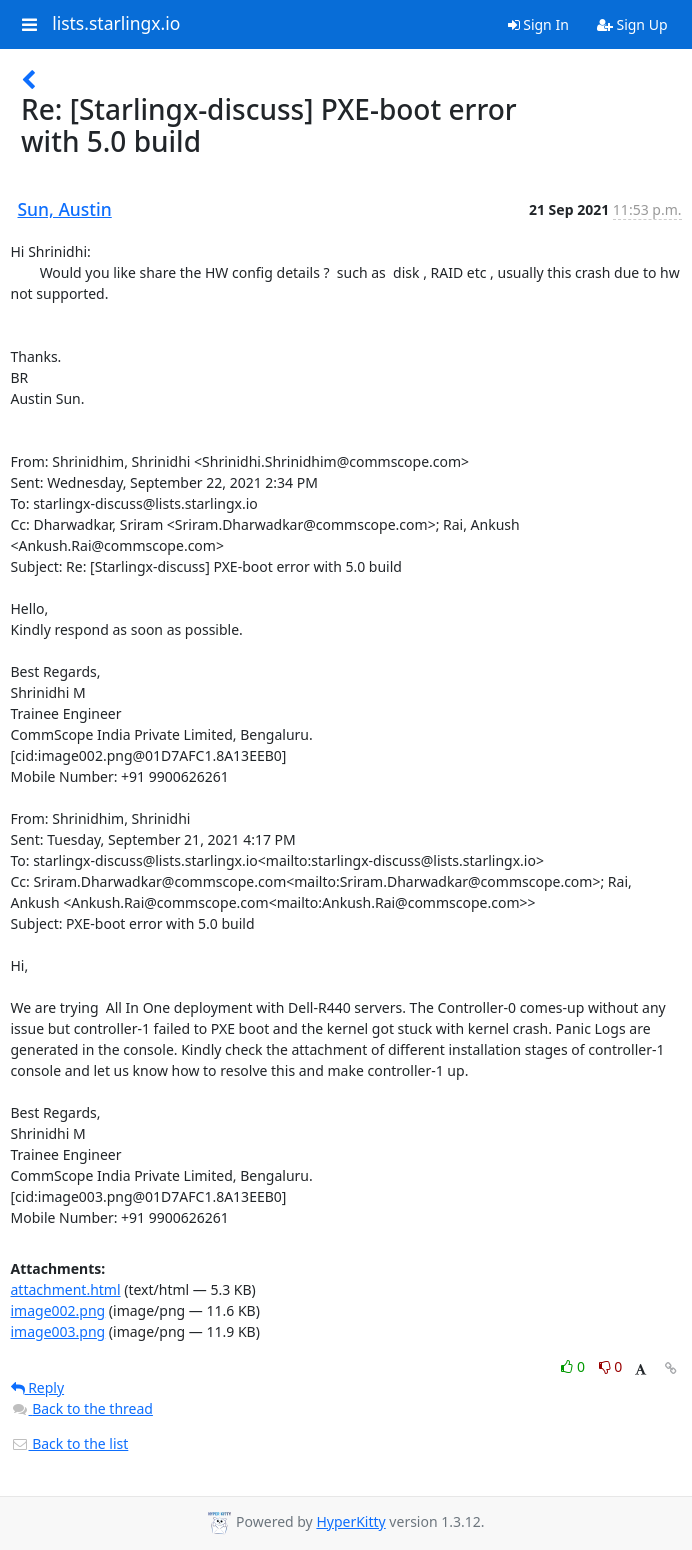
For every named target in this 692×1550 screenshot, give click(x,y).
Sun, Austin (65, 209)
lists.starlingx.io (116, 24)
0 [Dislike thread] (611, 1366)
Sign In (538, 24)
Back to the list (70, 1443)
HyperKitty (350, 1521)
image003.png (58, 1331)
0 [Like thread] (574, 1366)
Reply (38, 1387)
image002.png (58, 1310)
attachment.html (66, 1289)
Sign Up (632, 24)
